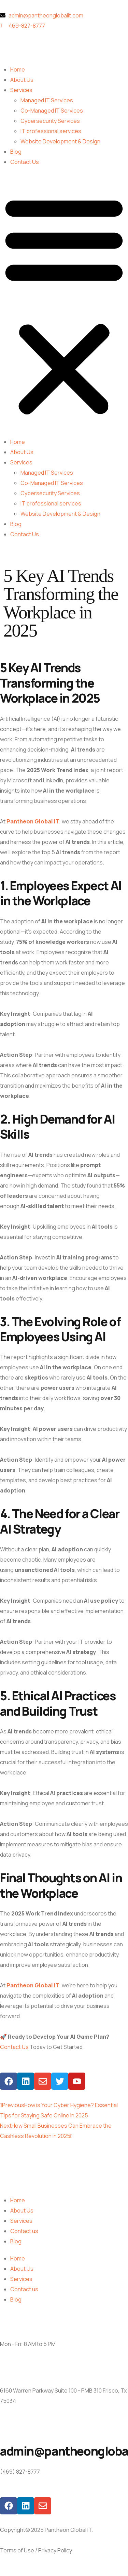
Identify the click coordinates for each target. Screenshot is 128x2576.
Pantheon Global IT (32, 821)
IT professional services (50, 131)
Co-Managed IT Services (51, 110)
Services (21, 90)
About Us (21, 80)
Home (17, 69)
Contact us (24, 2231)
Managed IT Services (46, 100)
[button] (64, 305)
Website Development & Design (60, 141)
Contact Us (24, 162)
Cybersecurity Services (50, 121)
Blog (16, 151)
